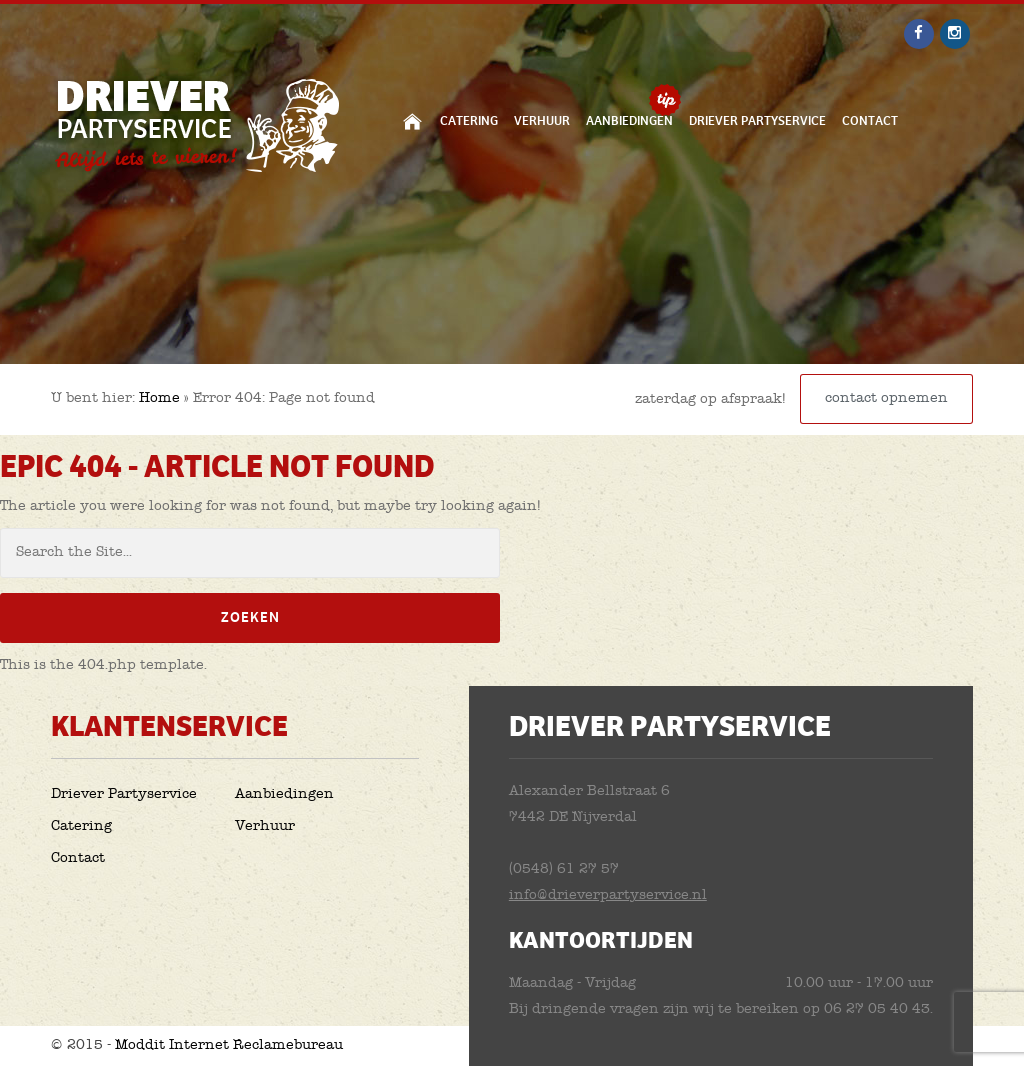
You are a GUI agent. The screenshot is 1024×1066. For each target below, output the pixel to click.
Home (412, 121)
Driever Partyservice (757, 121)
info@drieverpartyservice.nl (608, 895)
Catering (469, 121)
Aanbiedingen (629, 121)
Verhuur (542, 121)
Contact (870, 121)
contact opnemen (886, 398)
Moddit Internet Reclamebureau (229, 1045)
